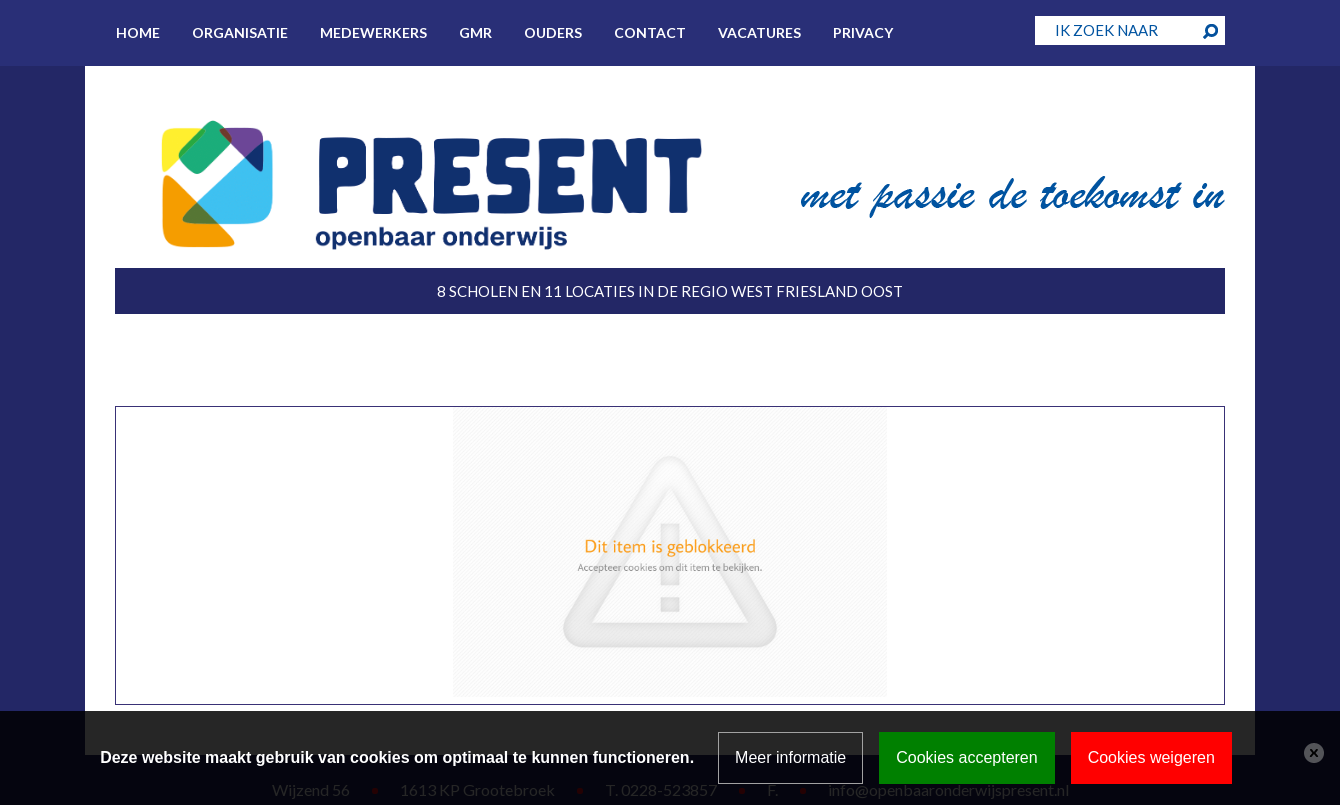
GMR (475, 32)
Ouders (553, 32)
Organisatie (240, 32)
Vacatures (759, 32)
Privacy (863, 32)
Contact (650, 32)
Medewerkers (373, 32)
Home (138, 32)
